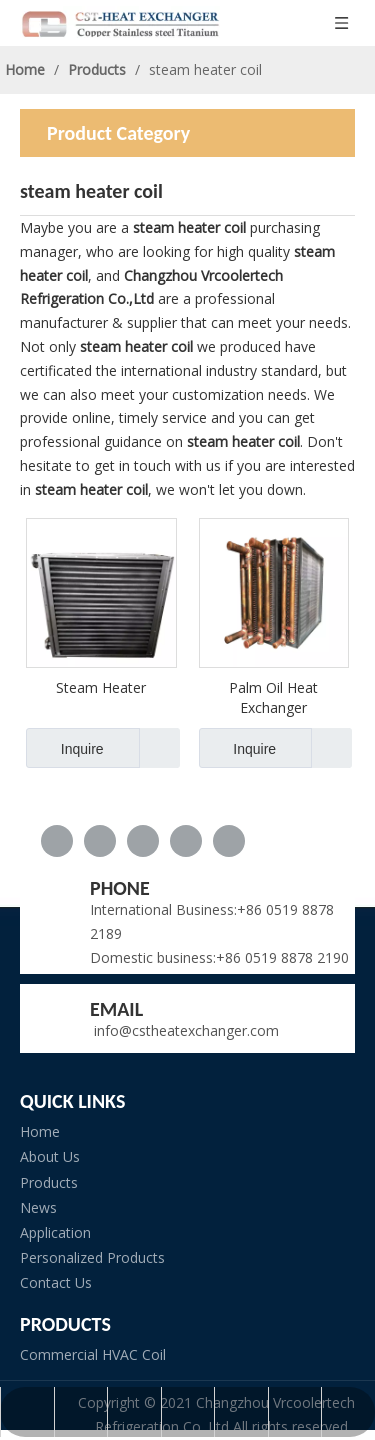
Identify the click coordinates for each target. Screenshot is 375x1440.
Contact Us (56, 1282)
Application (55, 1232)
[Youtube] (186, 841)
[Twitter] (143, 841)
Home (40, 1131)
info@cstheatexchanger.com (184, 1030)
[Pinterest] (229, 841)
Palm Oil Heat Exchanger (273, 697)
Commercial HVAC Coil (93, 1354)
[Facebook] (57, 841)
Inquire (65, 748)
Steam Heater (101, 687)
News (38, 1207)
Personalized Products (92, 1257)
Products (49, 1182)
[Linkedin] (100, 841)
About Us (50, 1156)
